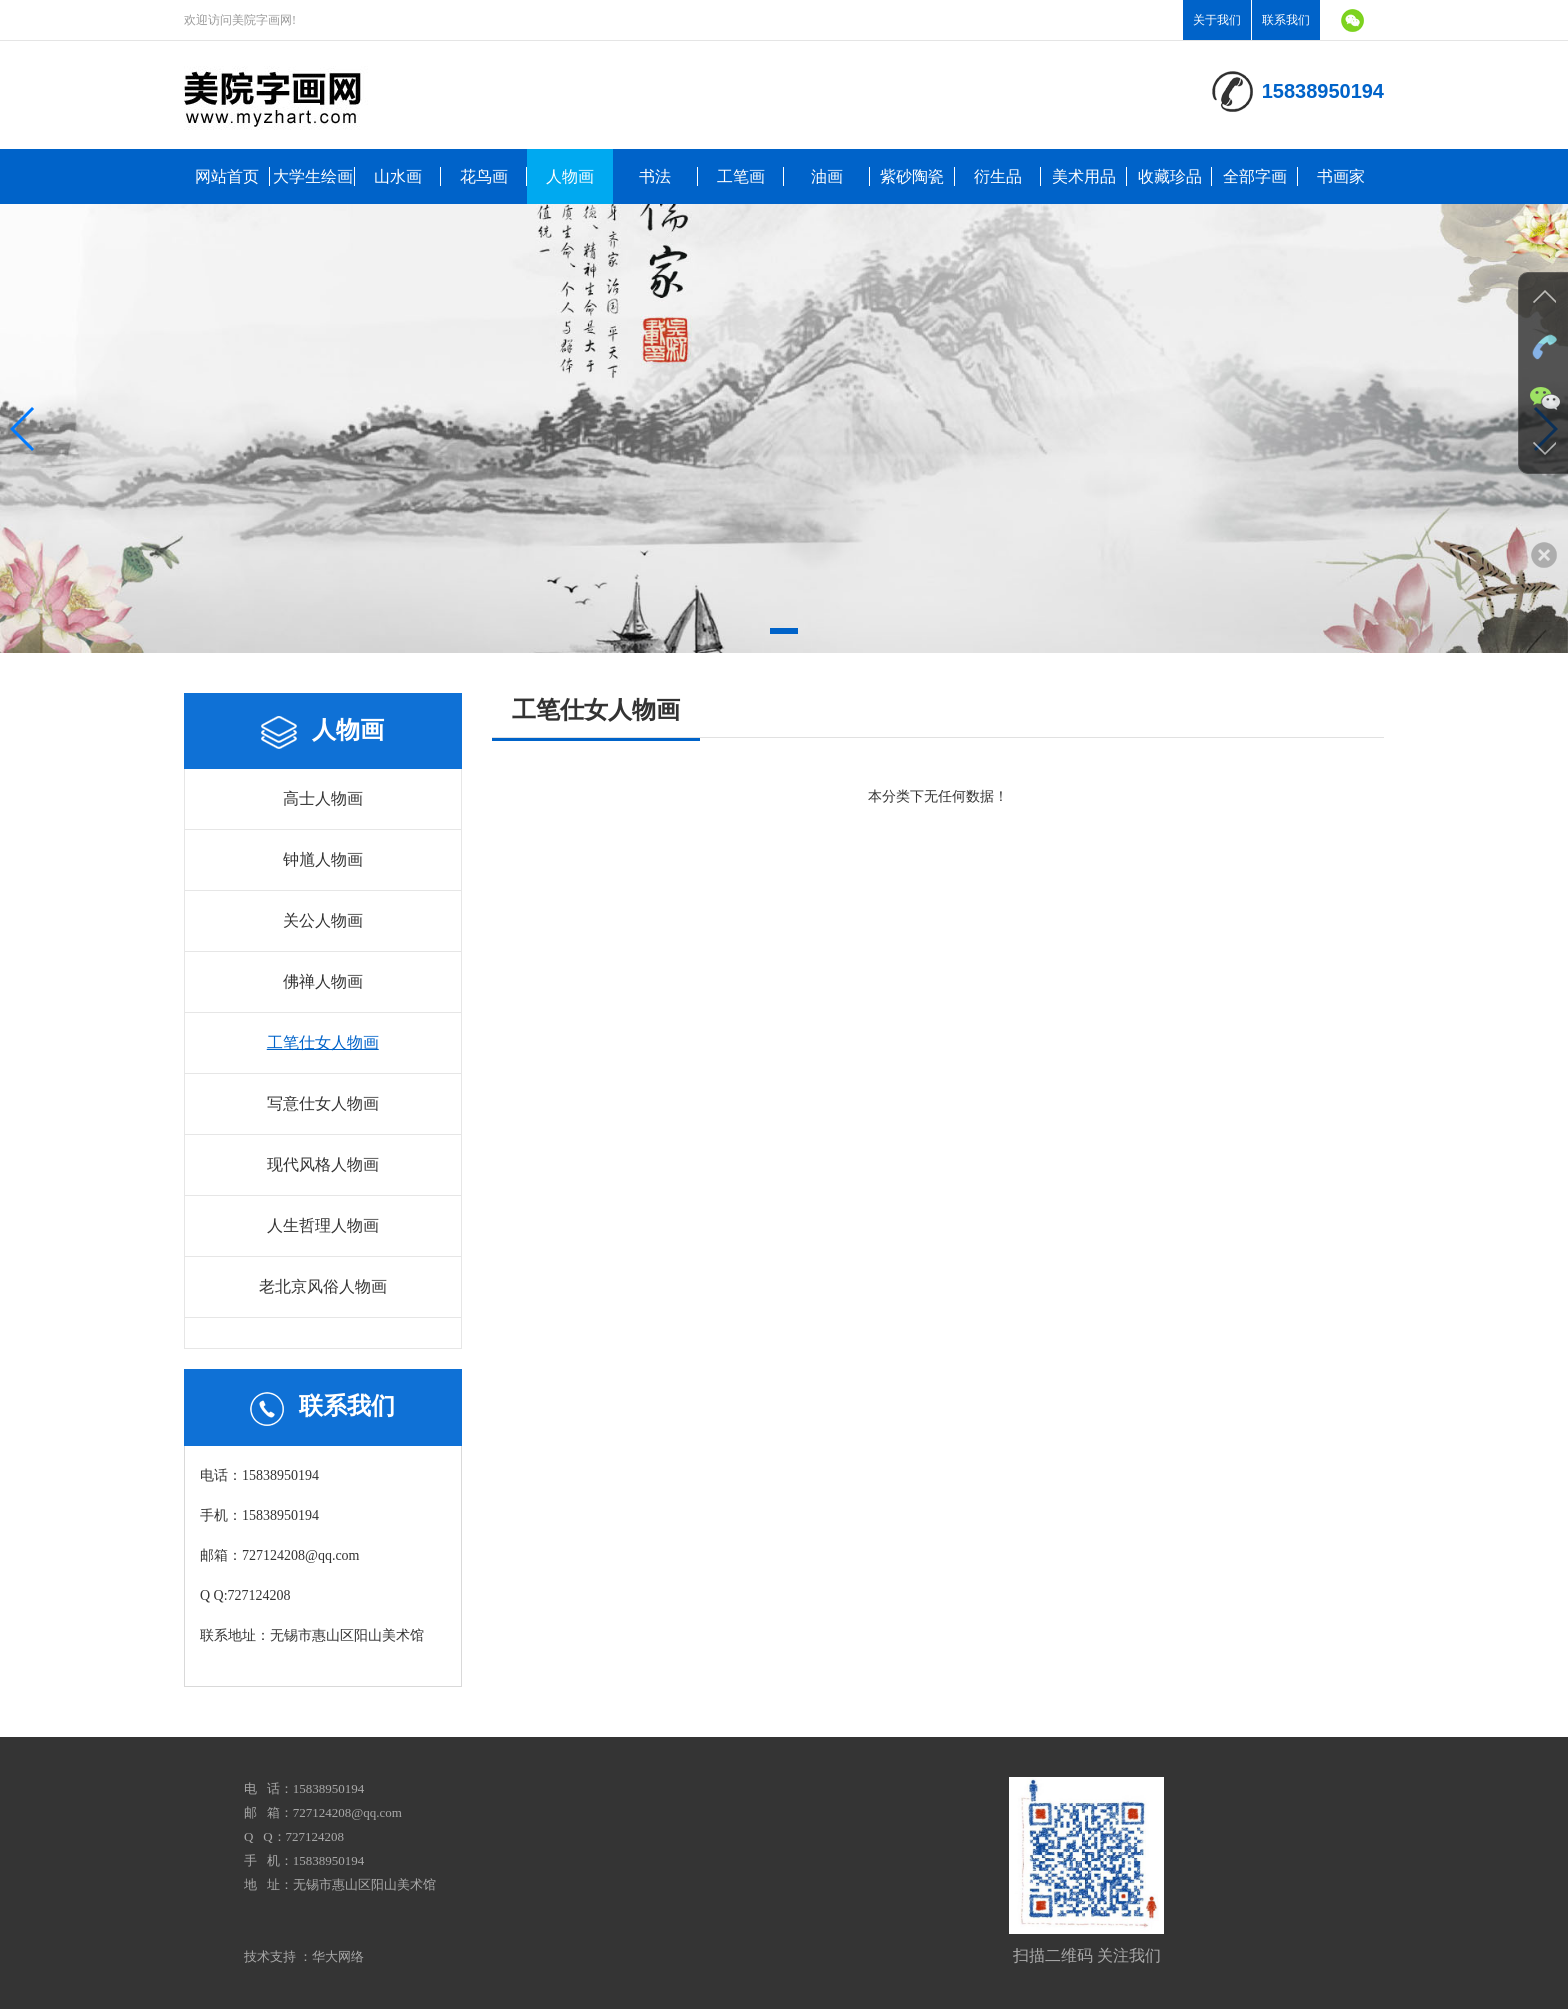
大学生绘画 (313, 176)
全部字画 (1255, 176)
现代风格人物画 (323, 1164)
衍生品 (998, 176)
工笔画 (741, 176)
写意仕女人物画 (323, 1103)
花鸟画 (484, 176)
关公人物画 (323, 920)
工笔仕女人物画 (323, 1042)
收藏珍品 (1170, 176)
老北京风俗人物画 (323, 1286)
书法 (655, 176)
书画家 (1341, 176)
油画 (827, 176)
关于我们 (1217, 20)
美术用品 (1084, 176)
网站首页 (227, 176)
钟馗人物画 (323, 859)
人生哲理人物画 (323, 1225)
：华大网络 (331, 1956)
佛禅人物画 (323, 981)
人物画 (570, 176)
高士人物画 (323, 798)
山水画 (398, 176)
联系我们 (1286, 20)
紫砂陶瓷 (912, 176)
